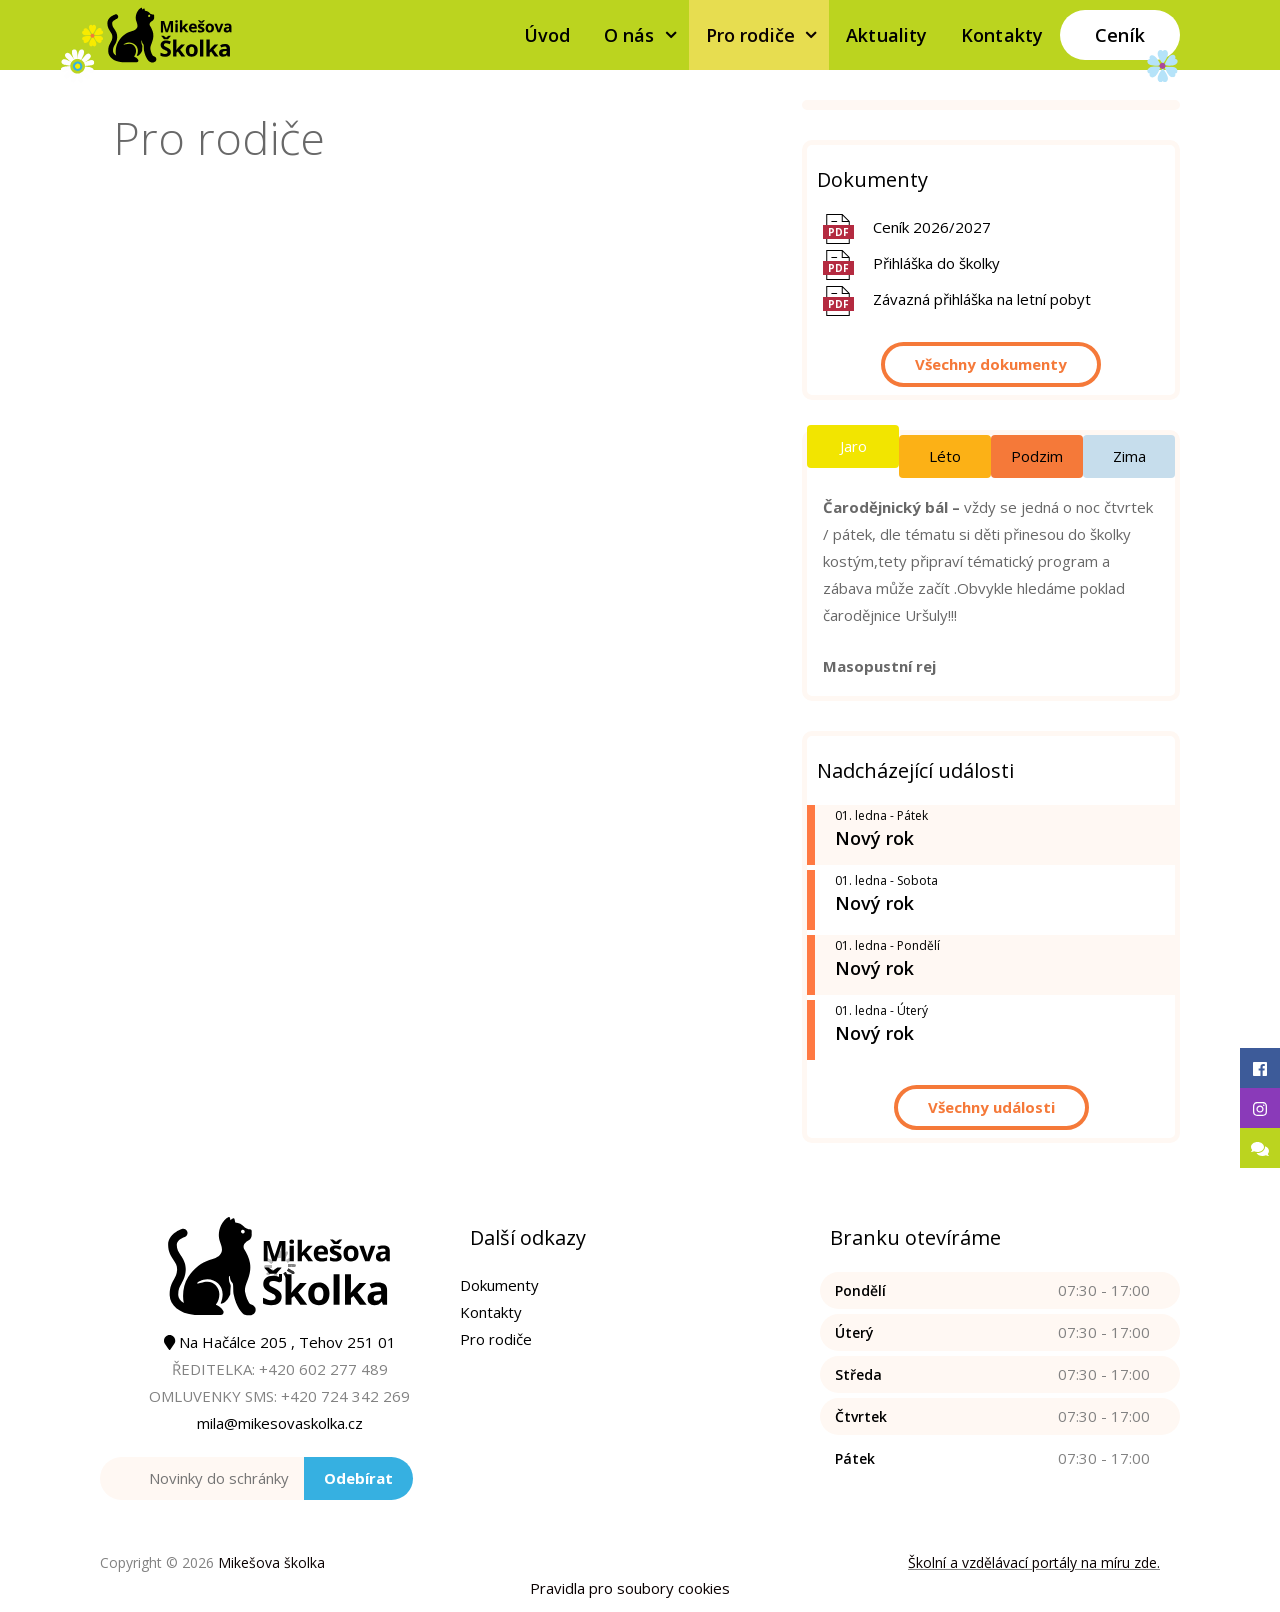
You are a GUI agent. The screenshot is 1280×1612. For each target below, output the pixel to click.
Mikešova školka (271, 1562)
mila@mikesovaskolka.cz (280, 1423)
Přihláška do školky (936, 263)
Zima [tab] (1129, 456)
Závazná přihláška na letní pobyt (982, 299)
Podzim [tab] (1037, 456)
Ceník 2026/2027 (932, 227)
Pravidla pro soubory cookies (630, 1588)
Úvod (547, 35)
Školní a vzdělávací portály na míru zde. (1034, 1562)
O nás (646, 35)
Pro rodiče (767, 35)
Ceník (1120, 35)
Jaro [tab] (853, 446)
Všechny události (991, 1107)
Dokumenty (499, 1285)
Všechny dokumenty (991, 364)
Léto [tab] (945, 456)
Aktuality (886, 35)
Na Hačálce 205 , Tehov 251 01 (280, 1342)
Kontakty (1002, 35)
